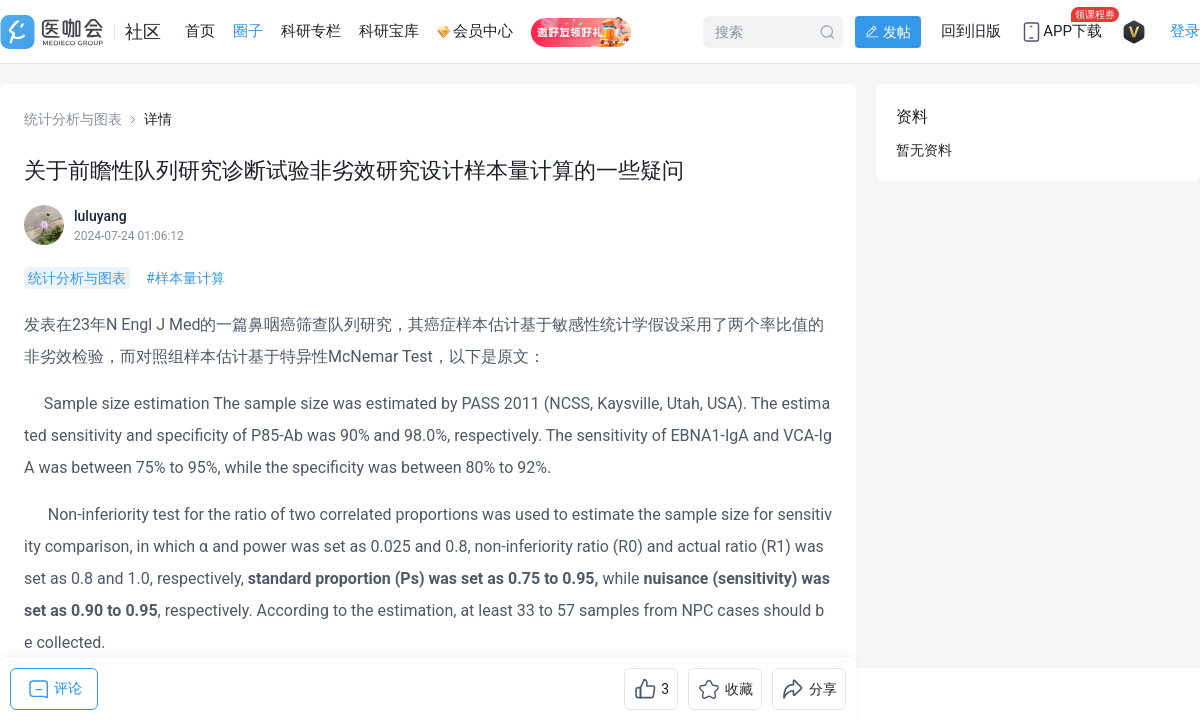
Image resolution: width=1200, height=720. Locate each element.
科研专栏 (311, 31)
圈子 (248, 31)
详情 (158, 119)
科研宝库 (389, 31)
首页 (200, 31)
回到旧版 (971, 31)
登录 (1185, 31)
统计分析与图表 (73, 119)
